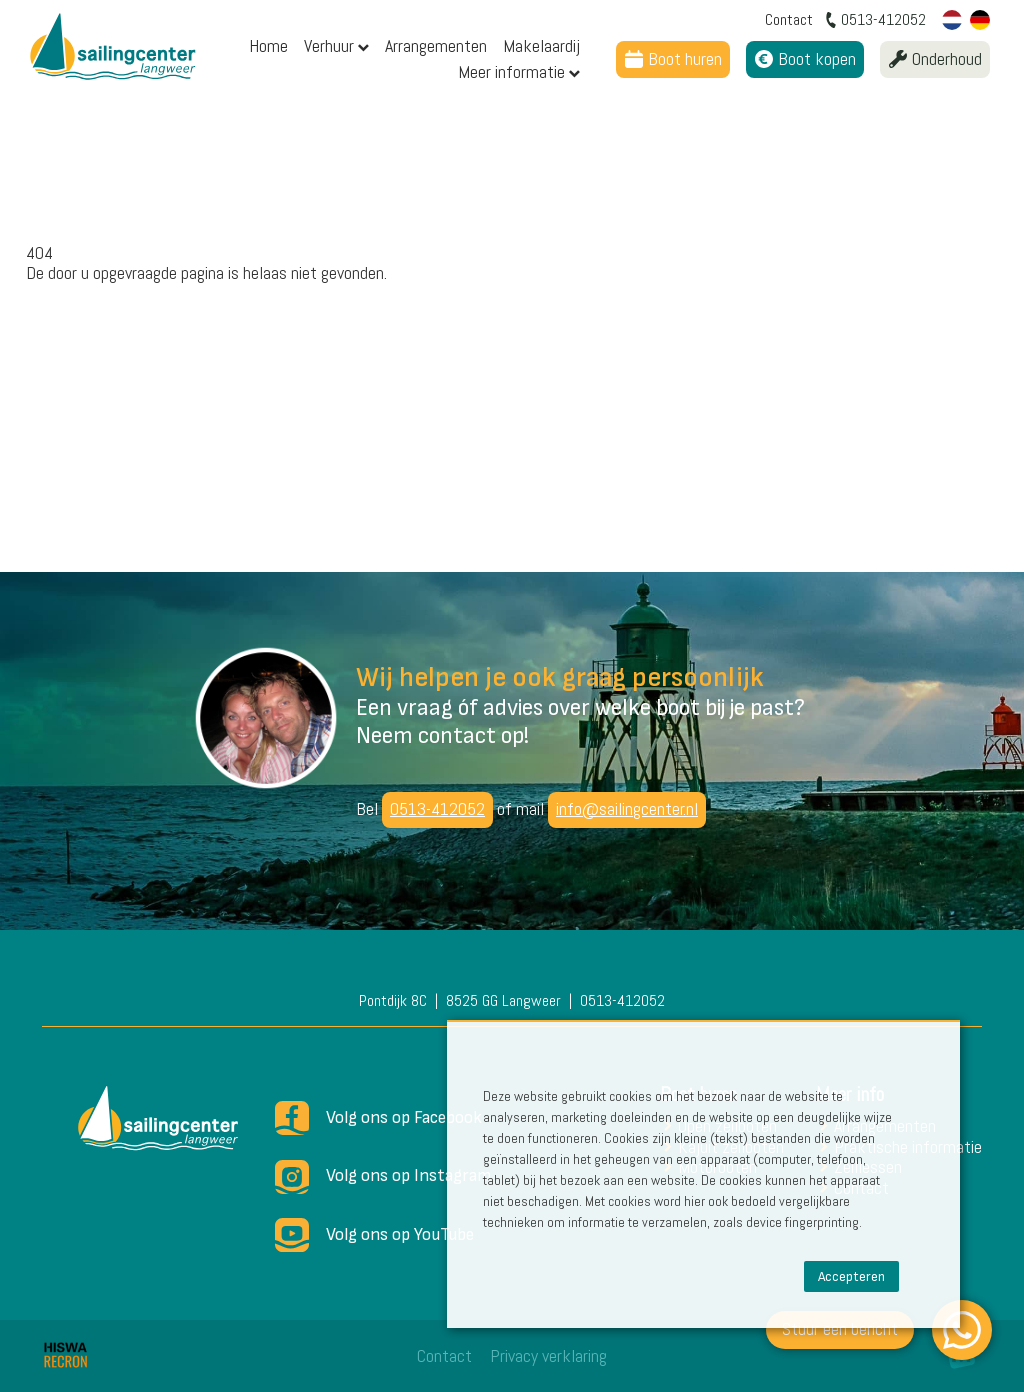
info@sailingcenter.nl (627, 808)
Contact (444, 1355)
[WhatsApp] (962, 1330)
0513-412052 (437, 808)
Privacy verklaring (548, 1355)
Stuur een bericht (840, 1328)
